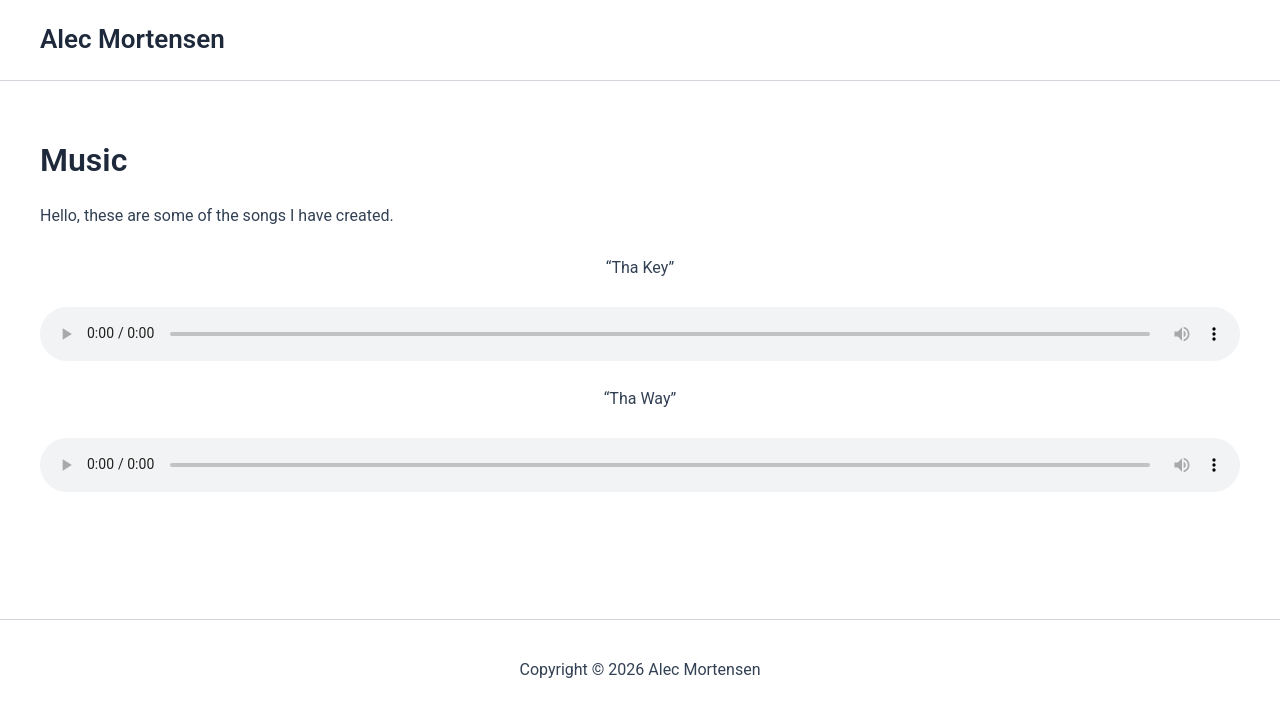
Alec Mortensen (132, 39)
